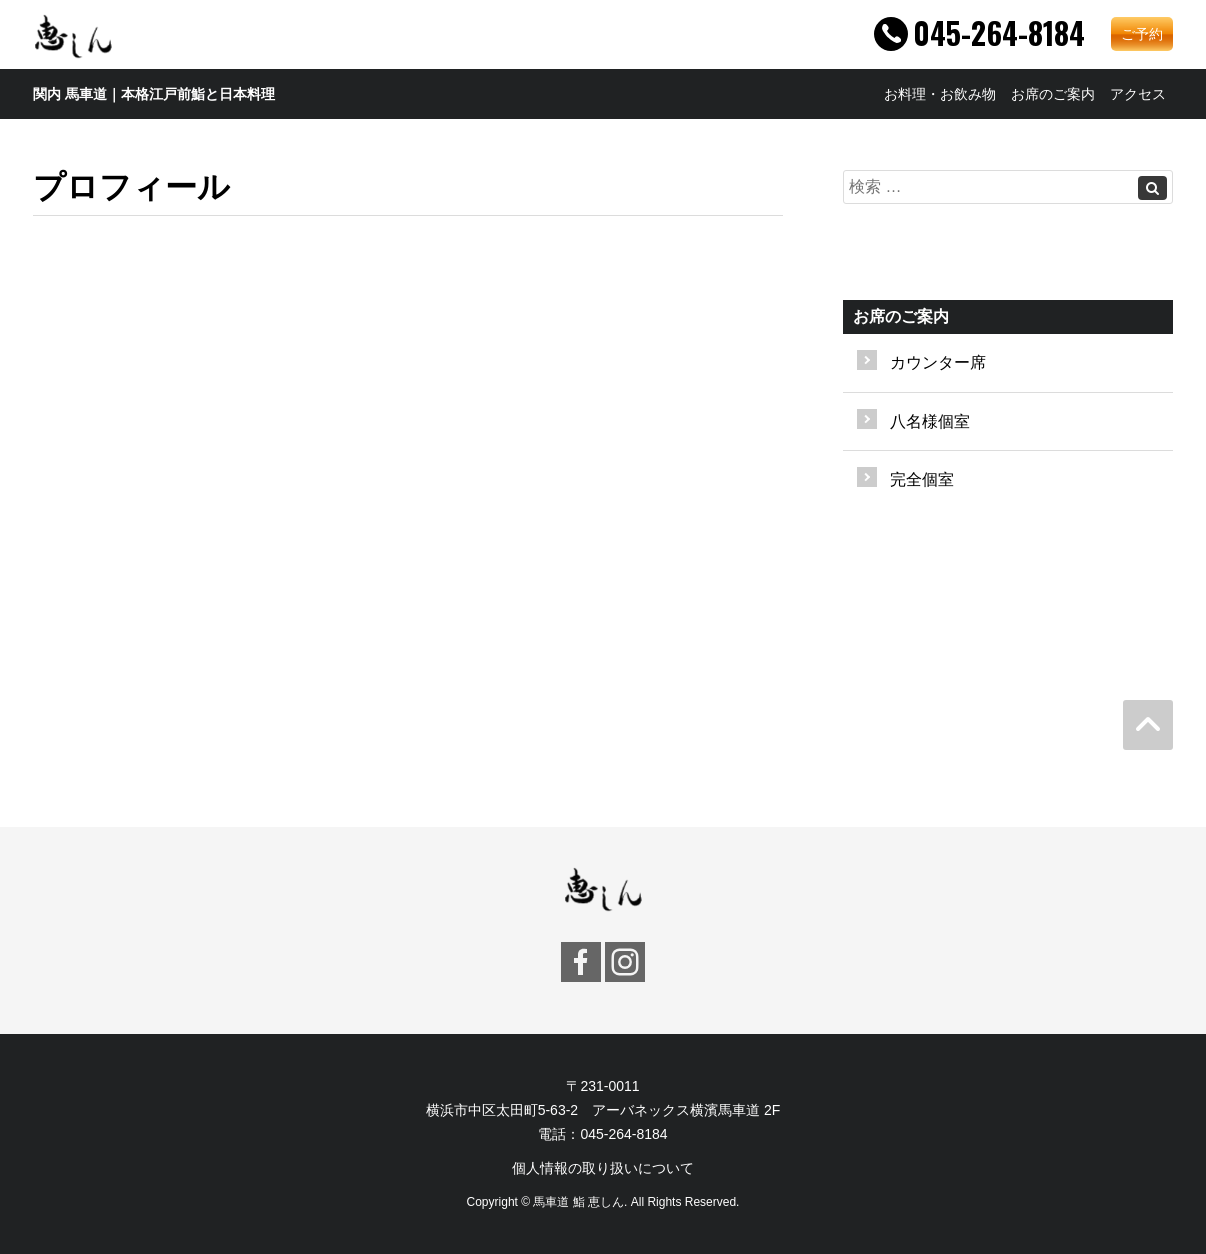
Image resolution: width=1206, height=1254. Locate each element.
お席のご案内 (1053, 94)
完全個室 (922, 479)
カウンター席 (938, 362)
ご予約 (1142, 34)
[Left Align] (1152, 188)
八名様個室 (930, 421)
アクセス (1138, 94)
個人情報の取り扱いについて (603, 1168)
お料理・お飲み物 (940, 94)
